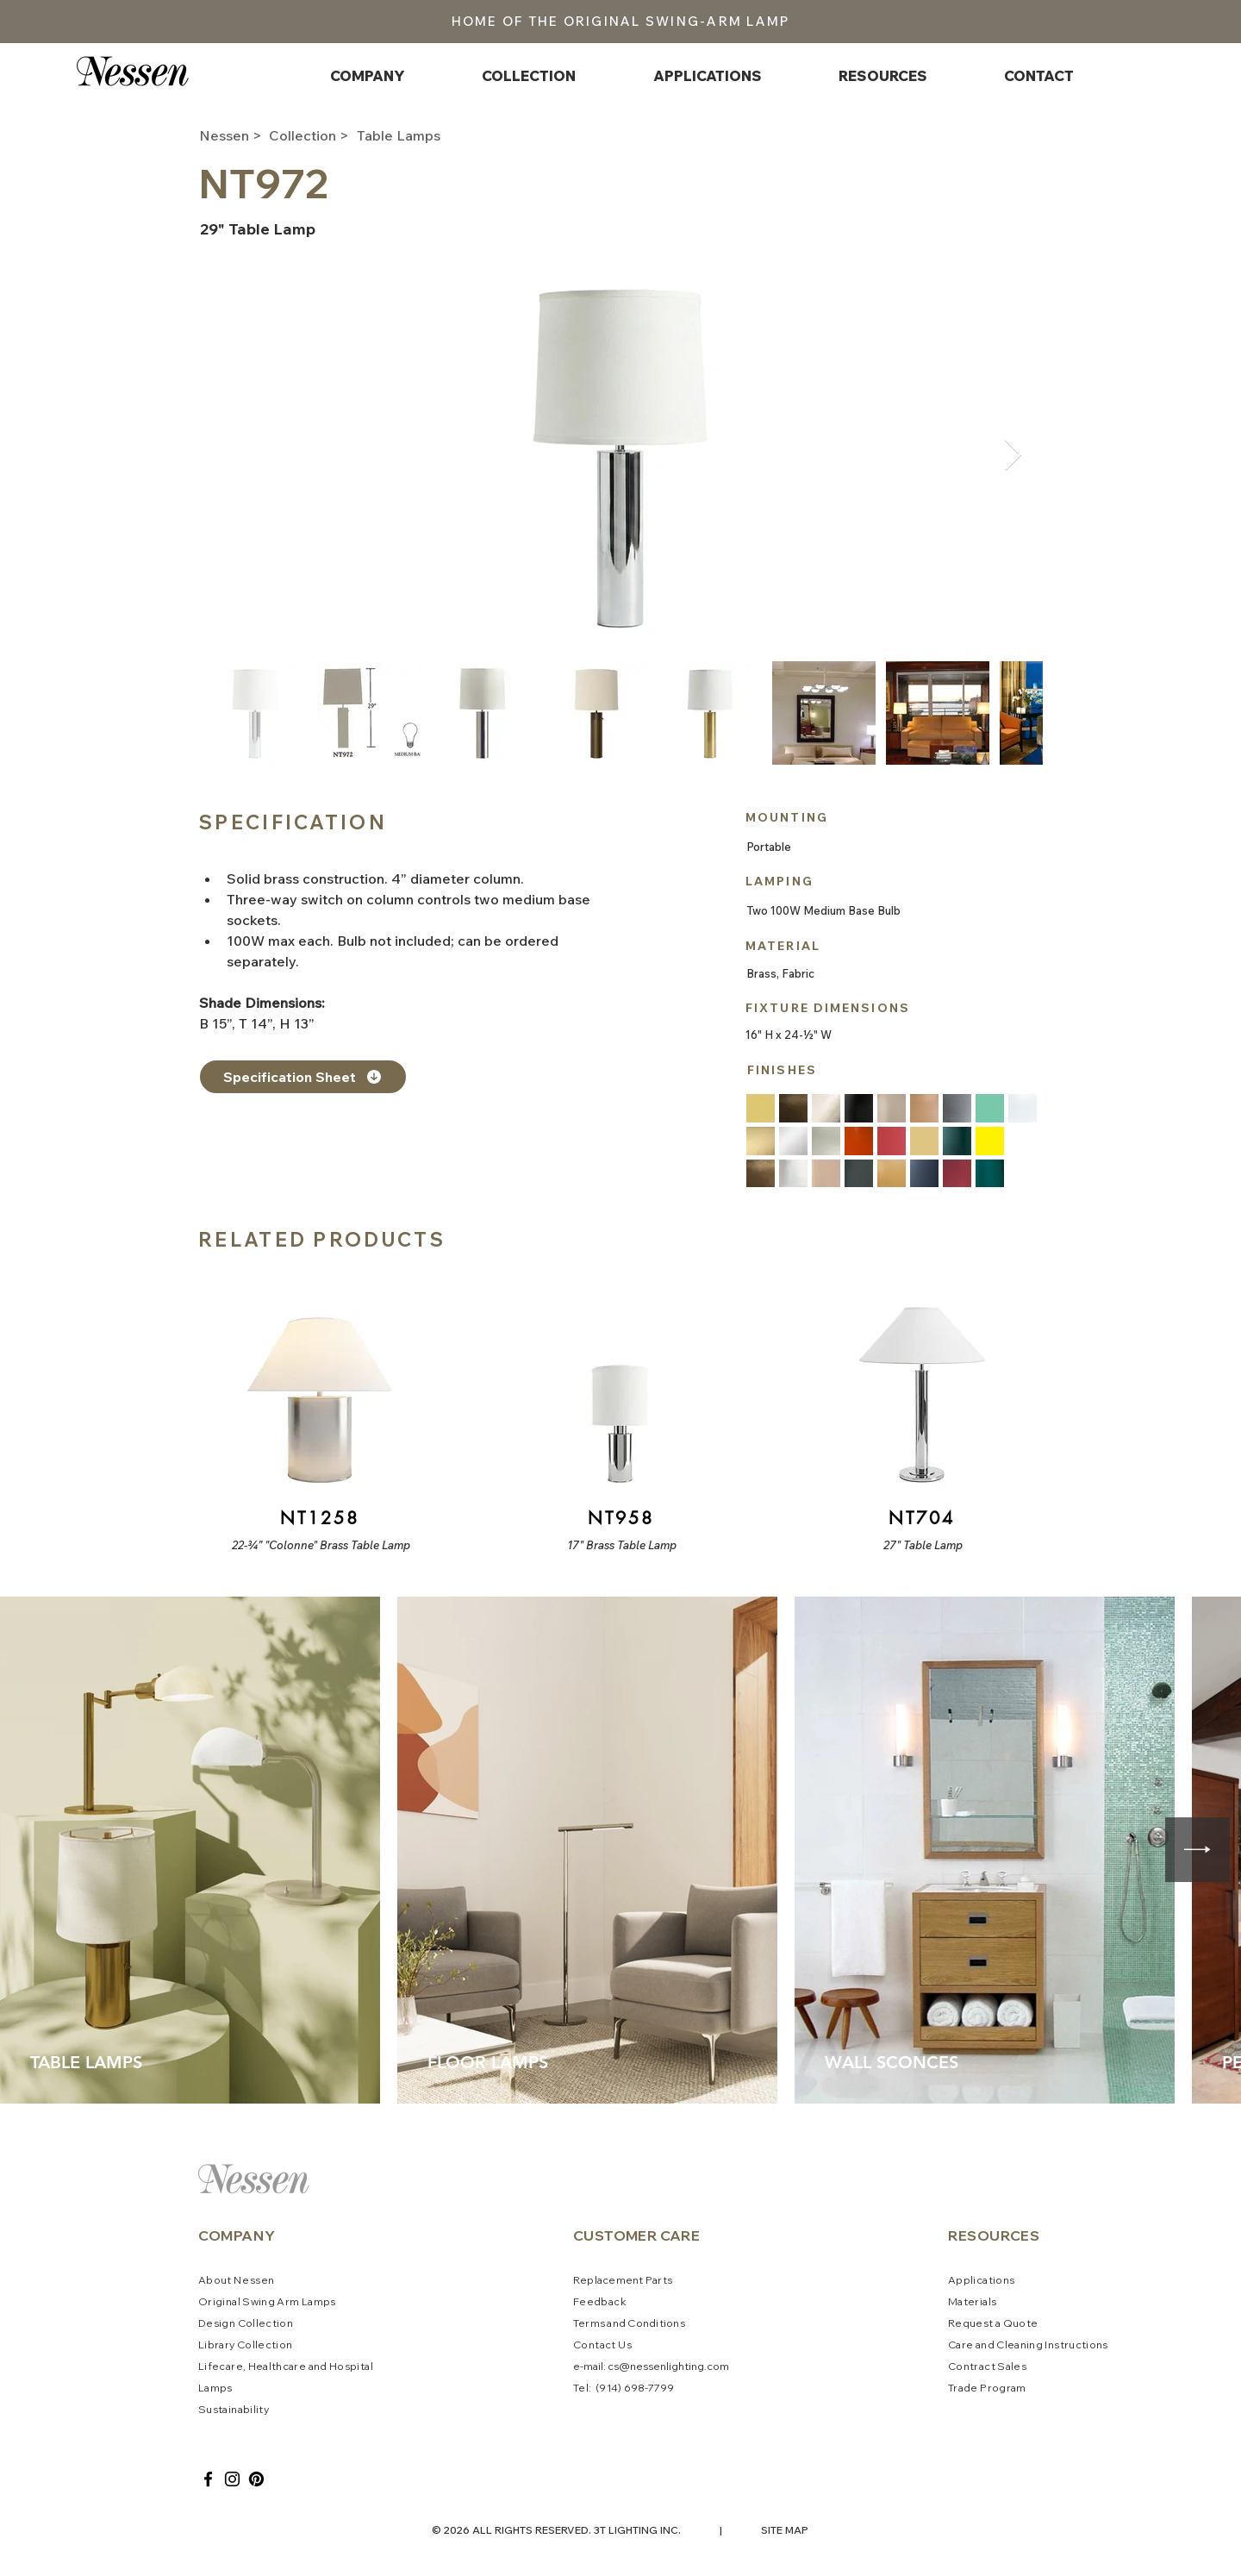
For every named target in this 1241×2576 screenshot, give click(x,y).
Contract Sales (987, 2366)
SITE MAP (784, 2529)
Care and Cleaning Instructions (1028, 2344)
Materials (972, 2301)
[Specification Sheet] (303, 1077)
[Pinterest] (256, 2479)
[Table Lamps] (418, 135)
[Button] (318, 1411)
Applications (981, 2279)
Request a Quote (993, 2323)
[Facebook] (208, 2479)
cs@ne (625, 2366)
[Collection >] (314, 135)
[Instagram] (232, 2479)
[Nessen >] (232, 135)
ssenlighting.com (686, 2366)
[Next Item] (1013, 455)
